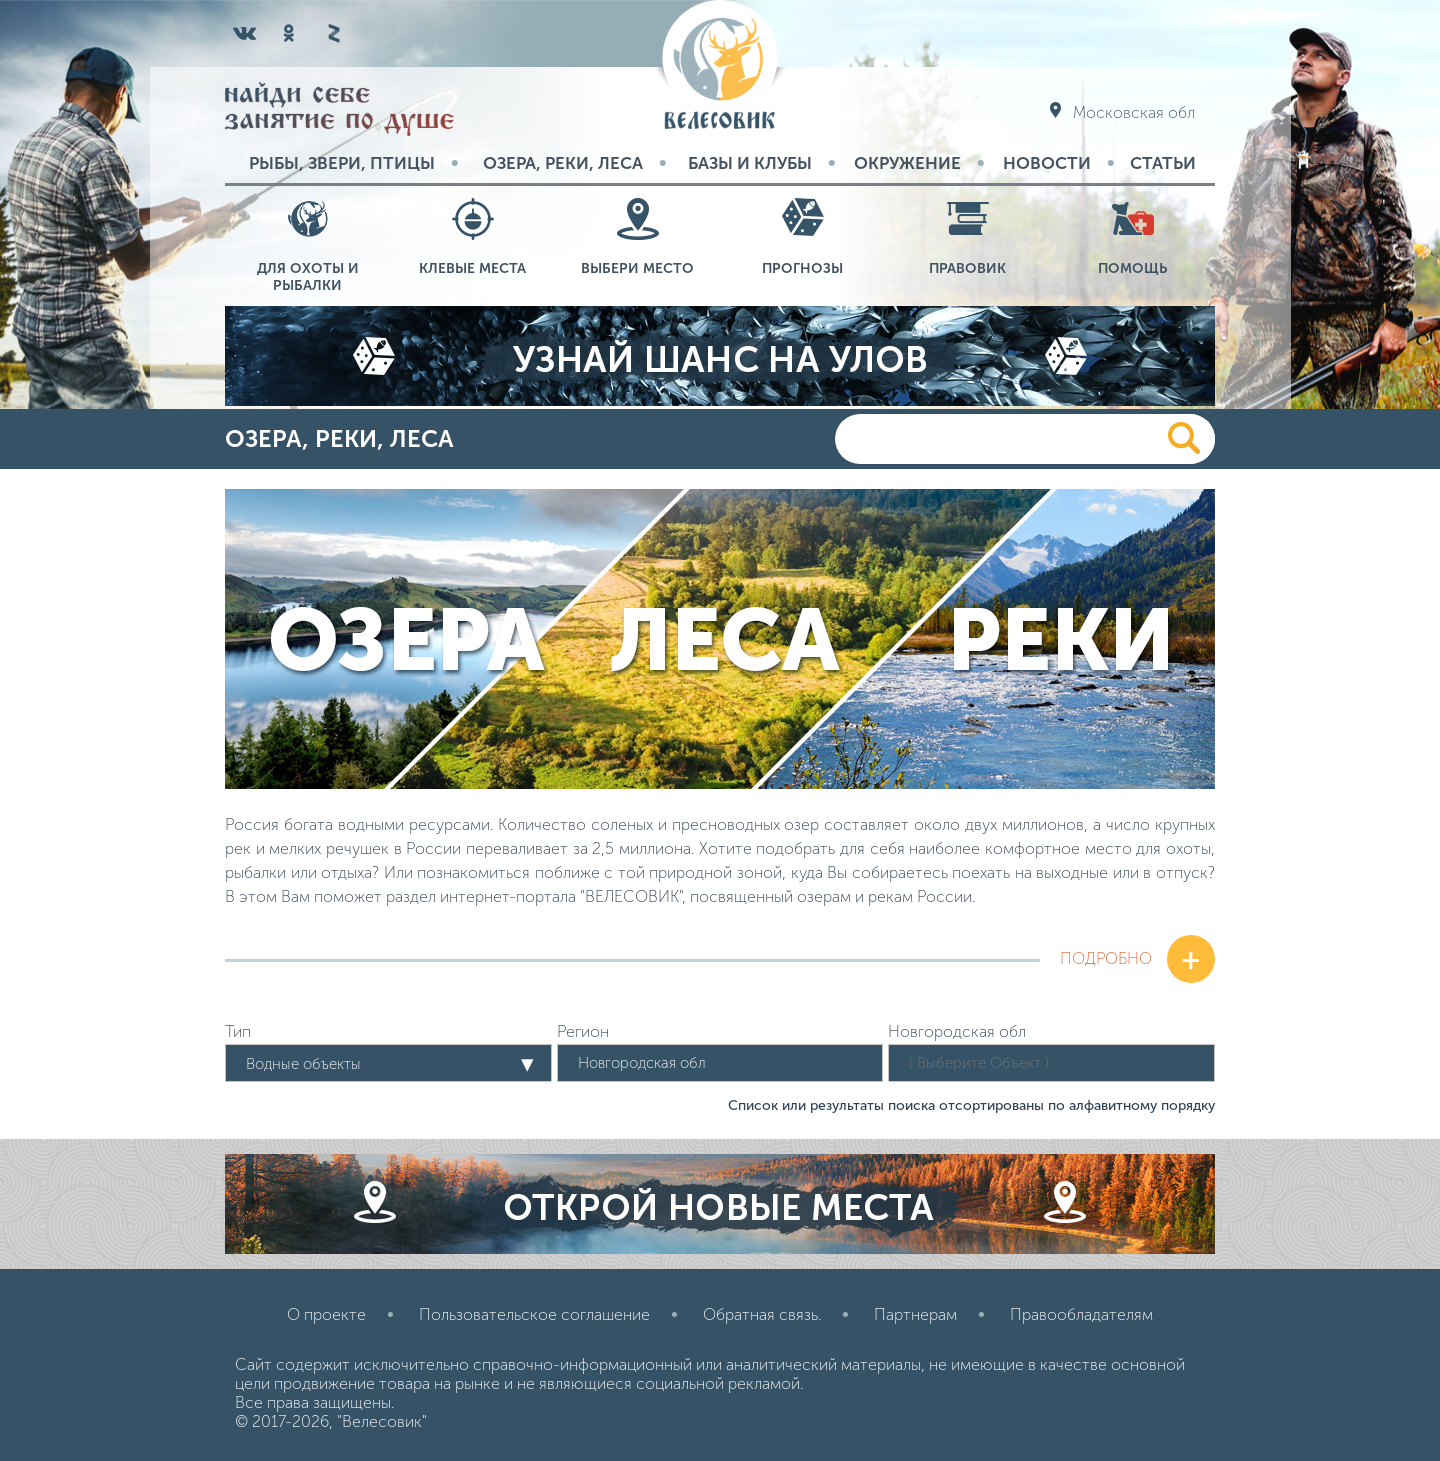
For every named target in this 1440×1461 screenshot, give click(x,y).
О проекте (326, 1314)
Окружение (907, 163)
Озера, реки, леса (563, 163)
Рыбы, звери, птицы (342, 163)
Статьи (1163, 163)
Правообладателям (1081, 1314)
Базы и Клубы (750, 163)
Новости (1047, 163)
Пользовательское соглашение (534, 1314)
